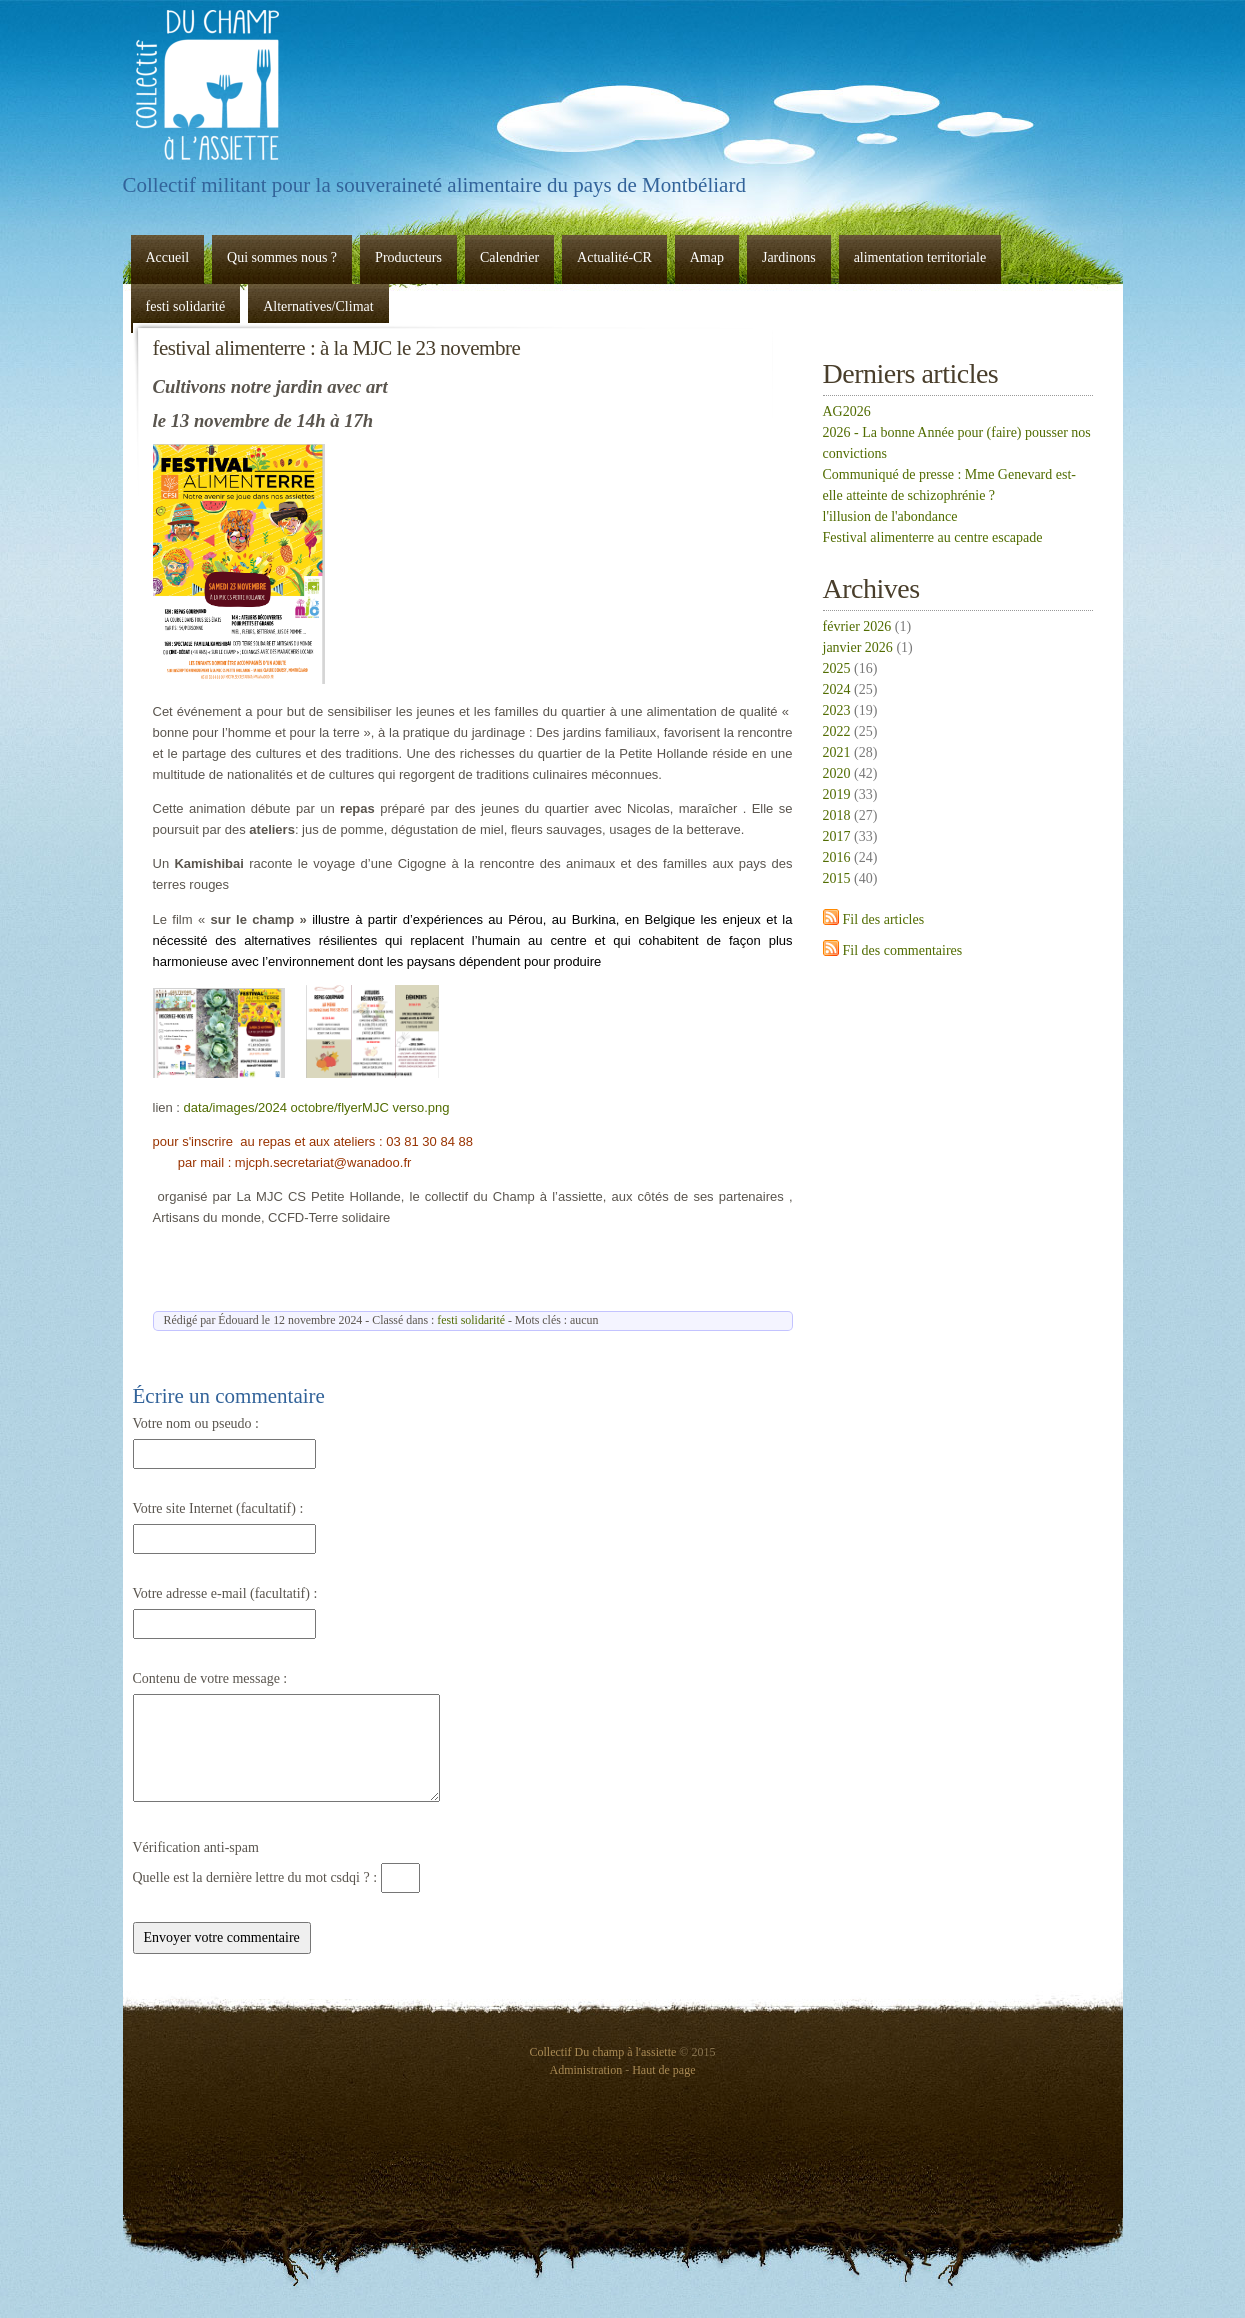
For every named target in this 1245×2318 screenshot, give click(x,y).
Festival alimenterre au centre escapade (933, 537)
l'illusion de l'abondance (890, 516)
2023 (837, 710)
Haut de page (663, 2070)
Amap (707, 257)
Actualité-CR (614, 257)
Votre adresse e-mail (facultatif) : (225, 1593)
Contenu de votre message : (210, 1678)
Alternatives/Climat (318, 306)
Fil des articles (884, 919)
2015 (837, 878)
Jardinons (789, 257)
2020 (837, 773)
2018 (837, 815)
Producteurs (408, 257)
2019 (837, 794)
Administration (586, 2070)
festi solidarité (186, 306)
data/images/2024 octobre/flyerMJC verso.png (317, 1107)
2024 (837, 689)
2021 (837, 752)
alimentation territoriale (920, 257)
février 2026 (857, 626)
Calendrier (509, 257)
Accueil (168, 257)
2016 (837, 857)
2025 (837, 668)
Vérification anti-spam (196, 1847)
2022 (837, 731)
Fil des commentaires (903, 950)
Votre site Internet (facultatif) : (218, 1508)
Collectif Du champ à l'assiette (208, 85)
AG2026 (847, 411)
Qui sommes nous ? (282, 257)
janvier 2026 (858, 647)
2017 (837, 836)
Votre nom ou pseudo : (196, 1423)
